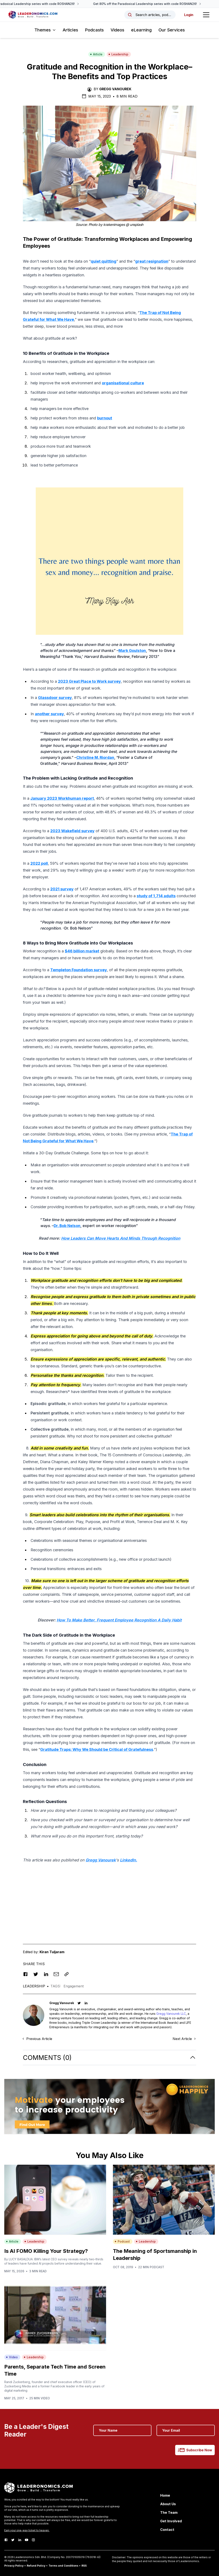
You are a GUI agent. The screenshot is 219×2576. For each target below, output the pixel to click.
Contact (167, 2529)
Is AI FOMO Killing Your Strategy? (46, 2251)
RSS (84, 2565)
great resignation (151, 261)
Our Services (171, 30)
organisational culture (123, 383)
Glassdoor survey (55, 697)
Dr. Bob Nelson (67, 1225)
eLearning (141, 30)
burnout (104, 418)
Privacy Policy (14, 2565)
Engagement (74, 1986)
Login (188, 15)
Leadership (118, 54)
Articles (70, 30)
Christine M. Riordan (95, 757)
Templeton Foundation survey (78, 970)
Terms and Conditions (63, 2565)
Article (96, 54)
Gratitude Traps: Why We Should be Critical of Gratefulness (96, 1749)
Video (12, 2357)
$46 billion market (82, 951)
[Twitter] (13, 2540)
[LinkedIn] (19, 2540)
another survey (49, 714)
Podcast (122, 2241)
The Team (169, 2512)
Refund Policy (36, 2565)
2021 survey (62, 889)
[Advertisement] (109, 1897)
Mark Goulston (132, 650)
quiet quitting (103, 261)
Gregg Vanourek (115, 89)
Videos (117, 30)
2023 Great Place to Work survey (89, 681)
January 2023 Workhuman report (62, 798)
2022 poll (39, 863)
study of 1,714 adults (156, 896)
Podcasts (94, 30)
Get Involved (171, 2521)
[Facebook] (6, 2540)
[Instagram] (33, 2540)
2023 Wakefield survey (72, 831)
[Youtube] (26, 2540)
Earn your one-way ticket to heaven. (26, 2530)
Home (165, 2495)
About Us (168, 2504)
